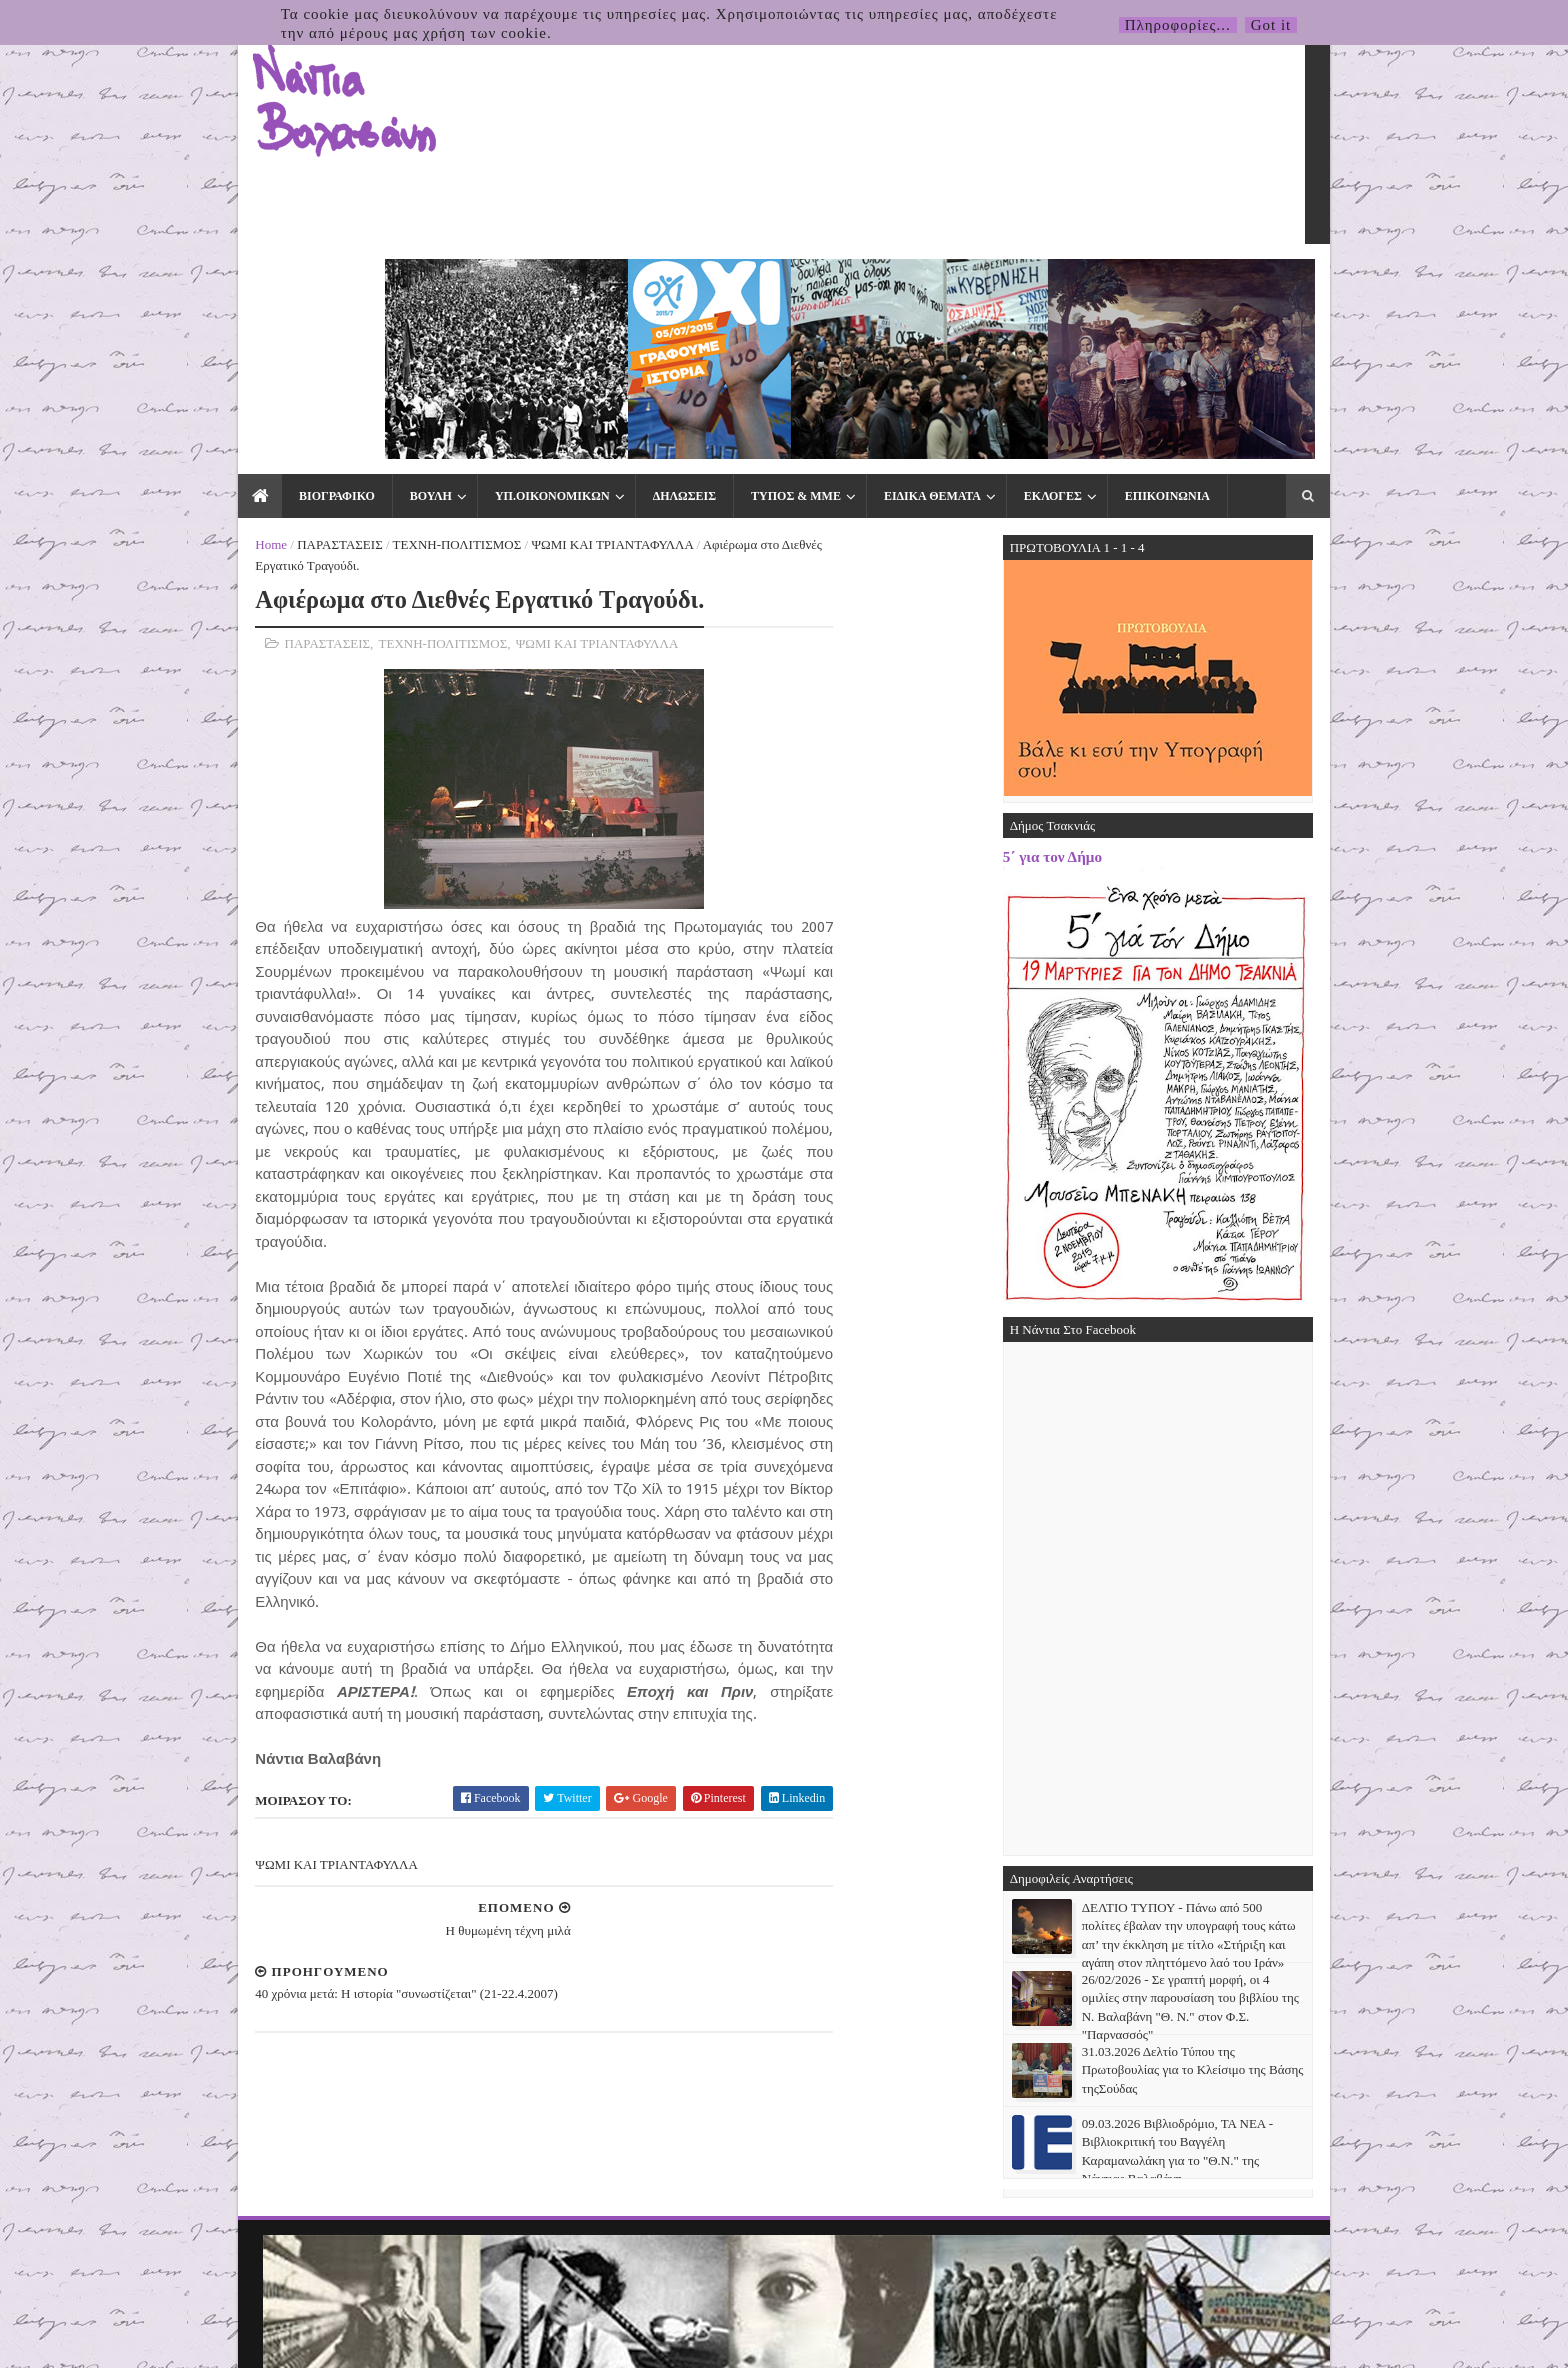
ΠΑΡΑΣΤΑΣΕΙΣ (296, 331)
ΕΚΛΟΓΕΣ (1009, 282)
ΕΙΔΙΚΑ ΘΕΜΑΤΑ (888, 282)
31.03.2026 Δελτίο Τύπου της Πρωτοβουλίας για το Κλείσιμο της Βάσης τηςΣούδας (1236, 1856)
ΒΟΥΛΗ (387, 282)
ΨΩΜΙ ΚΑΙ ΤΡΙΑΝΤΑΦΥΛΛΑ (569, 331)
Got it (1271, 25)
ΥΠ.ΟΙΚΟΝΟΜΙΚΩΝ (508, 282)
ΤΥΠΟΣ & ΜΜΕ (752, 282)
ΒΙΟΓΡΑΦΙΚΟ (293, 282)
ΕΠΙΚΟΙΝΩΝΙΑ (1123, 282)
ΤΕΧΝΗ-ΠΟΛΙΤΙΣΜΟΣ (413, 331)
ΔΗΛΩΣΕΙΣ (640, 282)
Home (228, 331)
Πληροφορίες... (1178, 25)
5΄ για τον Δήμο (1095, 642)
